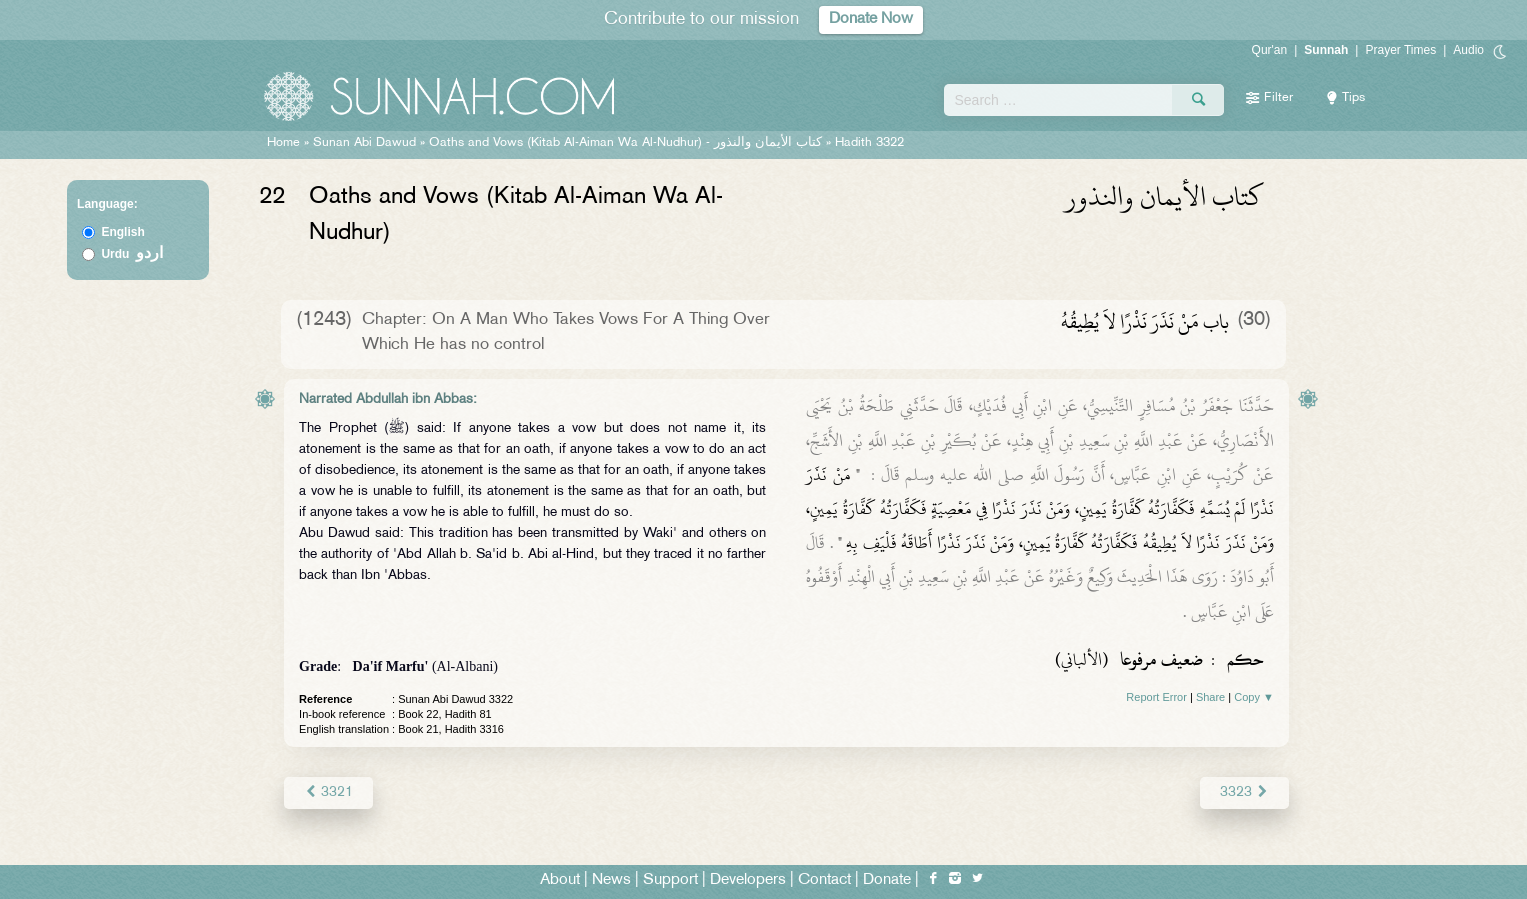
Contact (824, 880)
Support (670, 880)
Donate (887, 880)
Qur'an (1270, 50)
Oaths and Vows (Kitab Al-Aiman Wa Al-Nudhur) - (627, 143)
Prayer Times (1400, 50)
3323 (1244, 792)
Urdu (132, 254)
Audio (1468, 50)
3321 (328, 792)
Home (283, 143)
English (122, 232)
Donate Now (871, 19)
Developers (748, 880)
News (611, 880)
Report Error (1156, 697)
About (560, 880)
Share (1210, 697)
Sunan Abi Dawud (364, 143)
